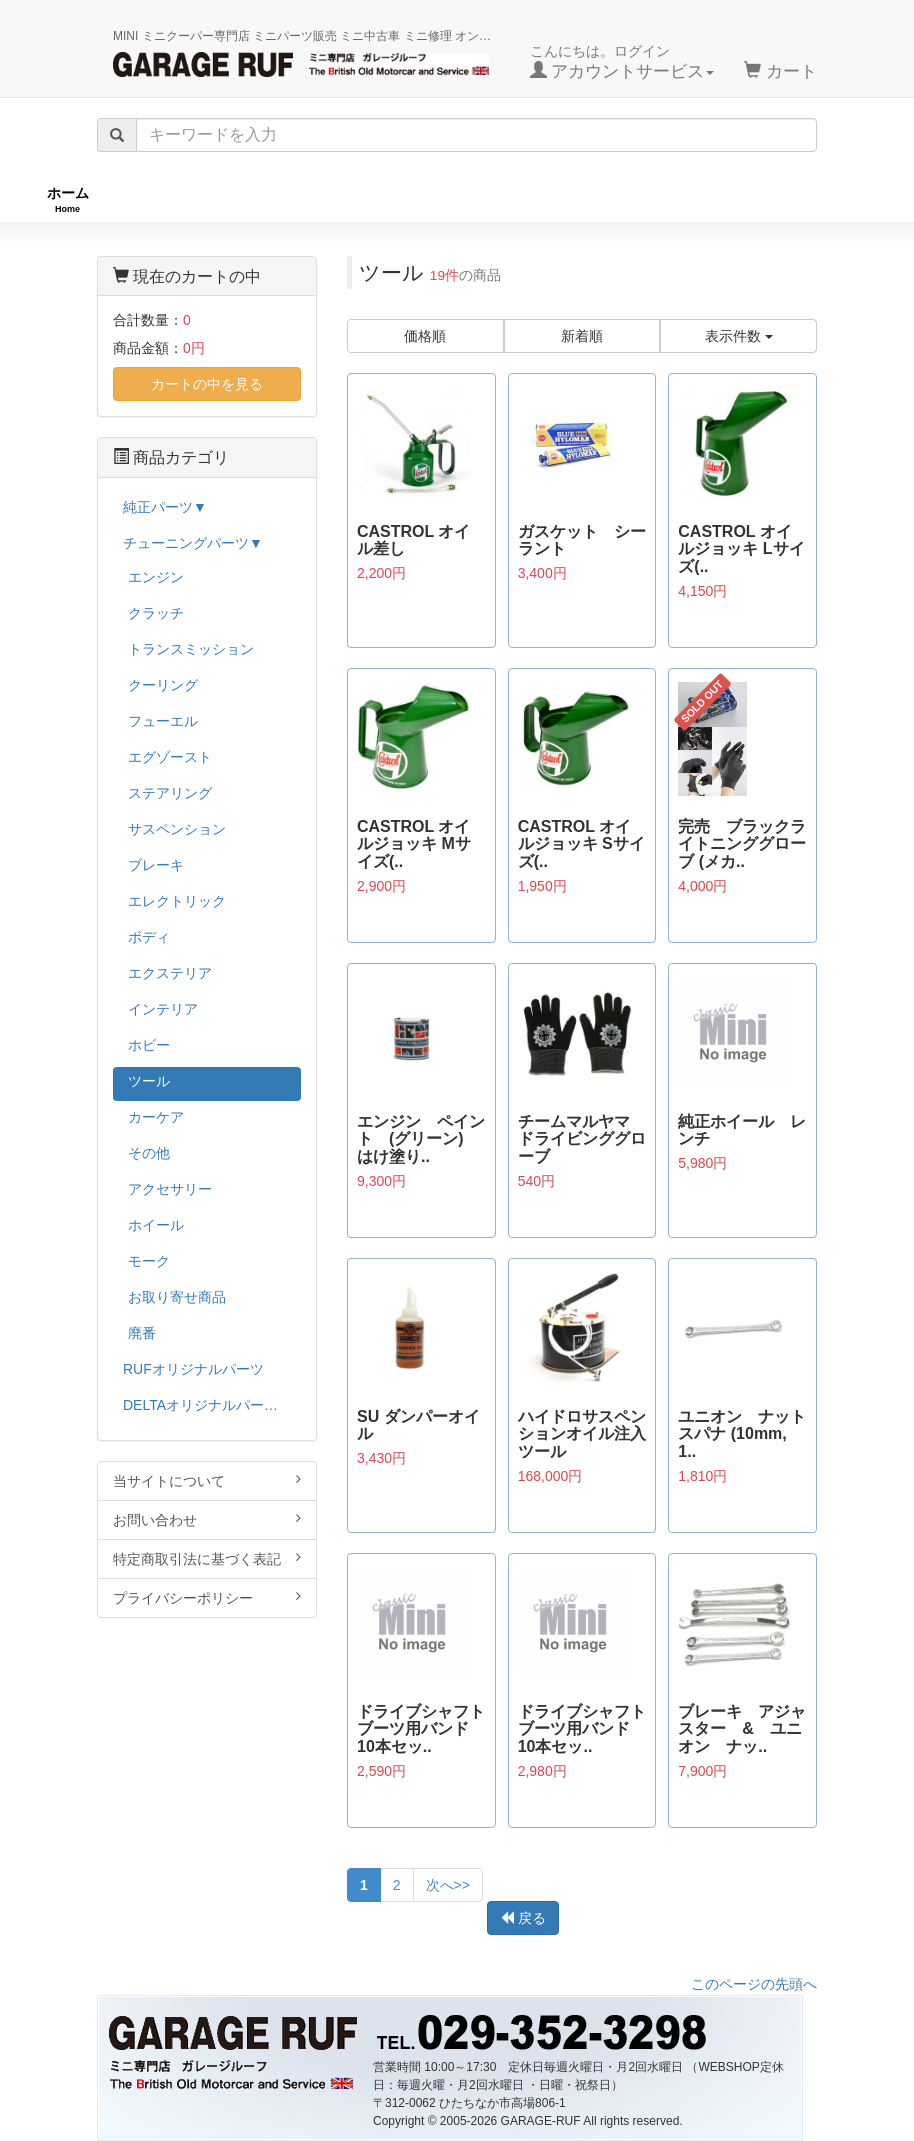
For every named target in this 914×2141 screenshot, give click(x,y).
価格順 (425, 336)
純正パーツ (655, 199)
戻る (523, 1918)
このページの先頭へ (754, 1984)
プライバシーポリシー (207, 1597)
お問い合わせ (207, 1519)
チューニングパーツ (464, 199)
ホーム (68, 199)
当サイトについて (207, 1480)
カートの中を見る (207, 384)
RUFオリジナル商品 (245, 199)
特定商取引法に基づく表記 (207, 1558)
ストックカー (825, 199)
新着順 (582, 336)
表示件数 (739, 336)
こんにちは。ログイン (622, 62)
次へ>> (448, 1885)
